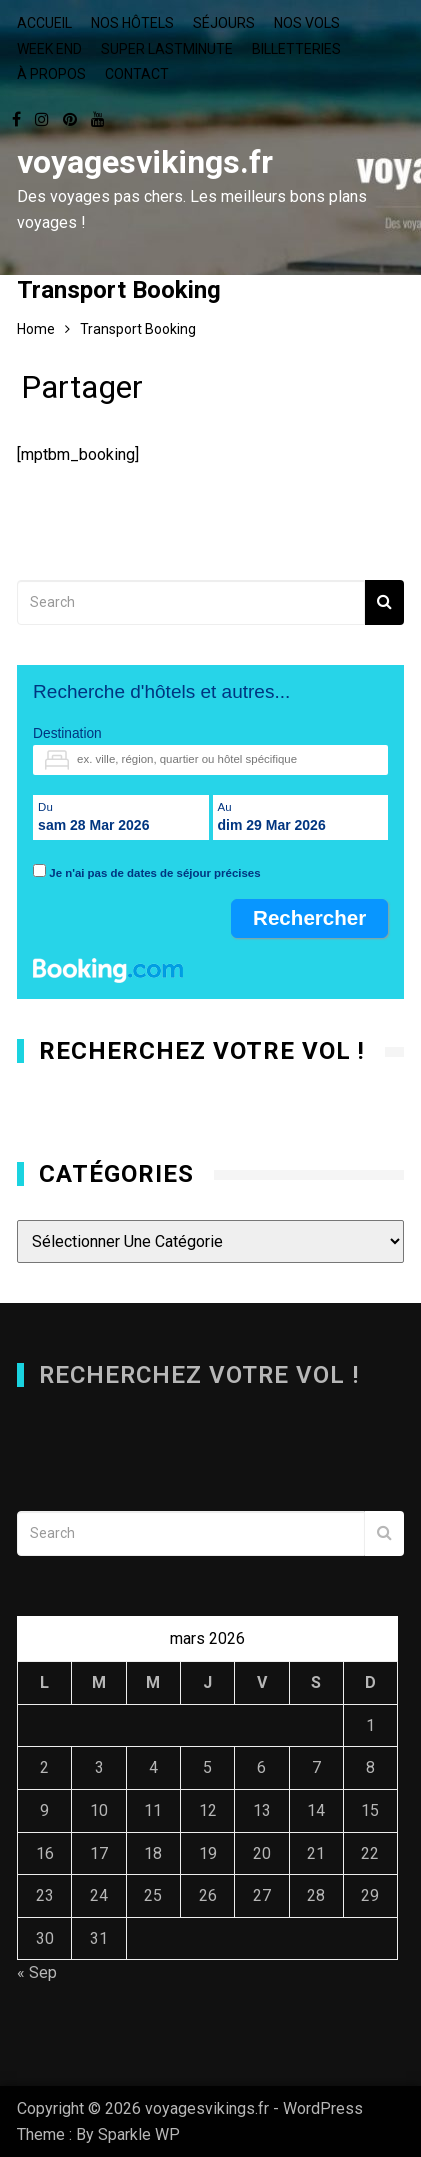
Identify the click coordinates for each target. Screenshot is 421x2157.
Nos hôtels (132, 23)
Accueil (44, 23)
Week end (49, 49)
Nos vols (307, 23)
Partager (82, 392)
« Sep (37, 1972)
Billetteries (296, 49)
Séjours (224, 23)
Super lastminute (167, 49)
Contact (137, 74)
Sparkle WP (139, 2134)
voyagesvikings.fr (145, 162)
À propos (51, 74)
